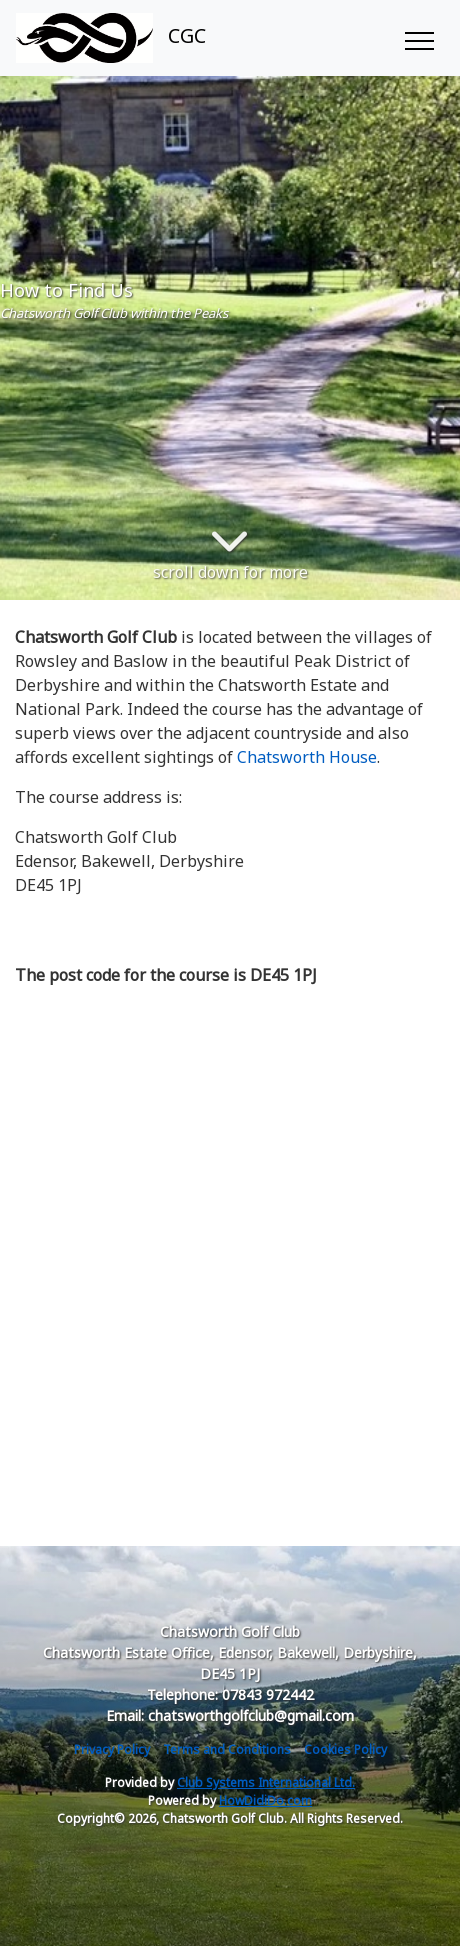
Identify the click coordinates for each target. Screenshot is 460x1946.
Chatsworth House (307, 757)
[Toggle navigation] (418, 38)
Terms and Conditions (227, 1749)
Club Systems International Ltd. (266, 1782)
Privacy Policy (112, 1749)
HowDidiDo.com (265, 1800)
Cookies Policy (345, 1749)
